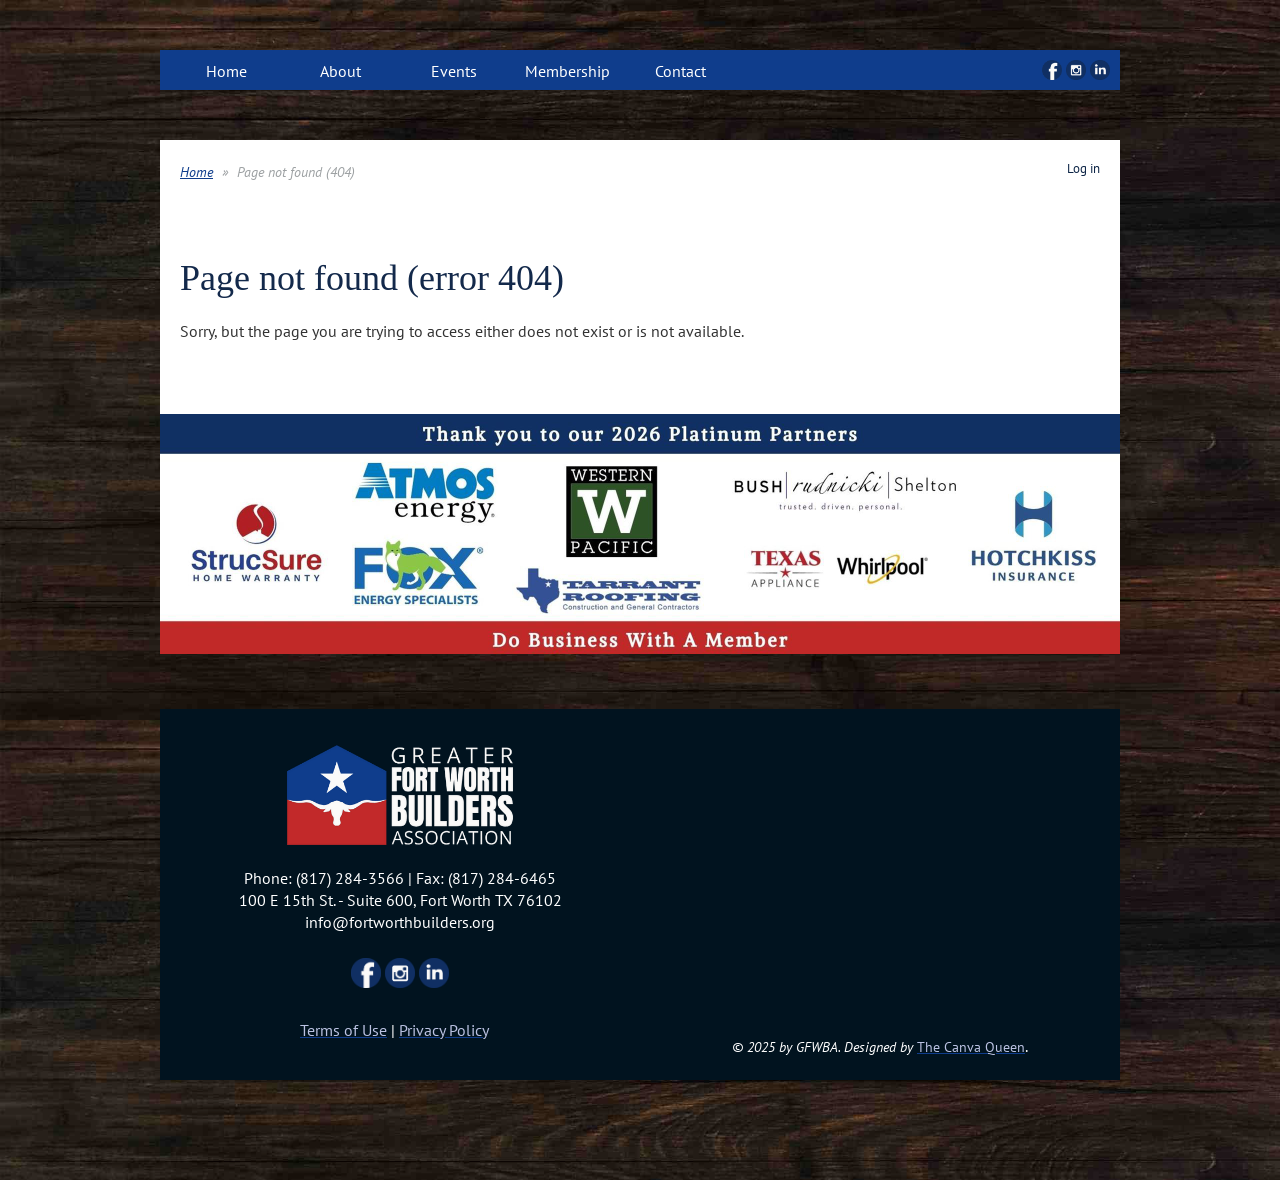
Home (196, 172)
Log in (1083, 168)
